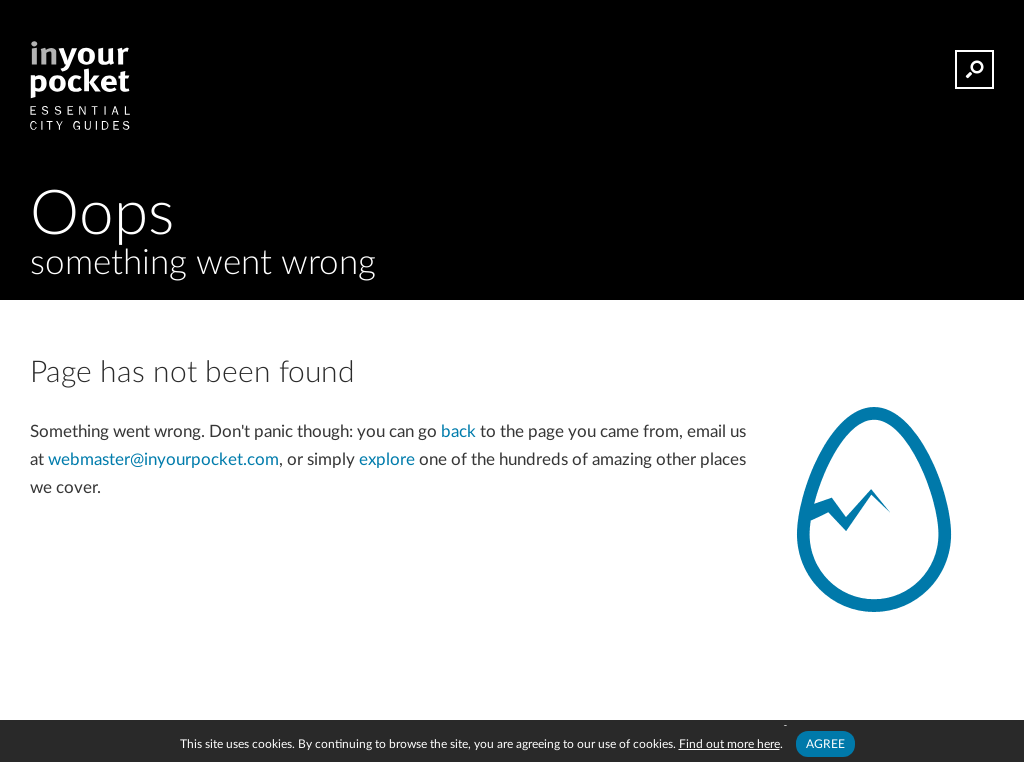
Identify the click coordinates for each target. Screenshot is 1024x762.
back (458, 431)
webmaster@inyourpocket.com (163, 459)
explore (387, 459)
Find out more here (729, 744)
